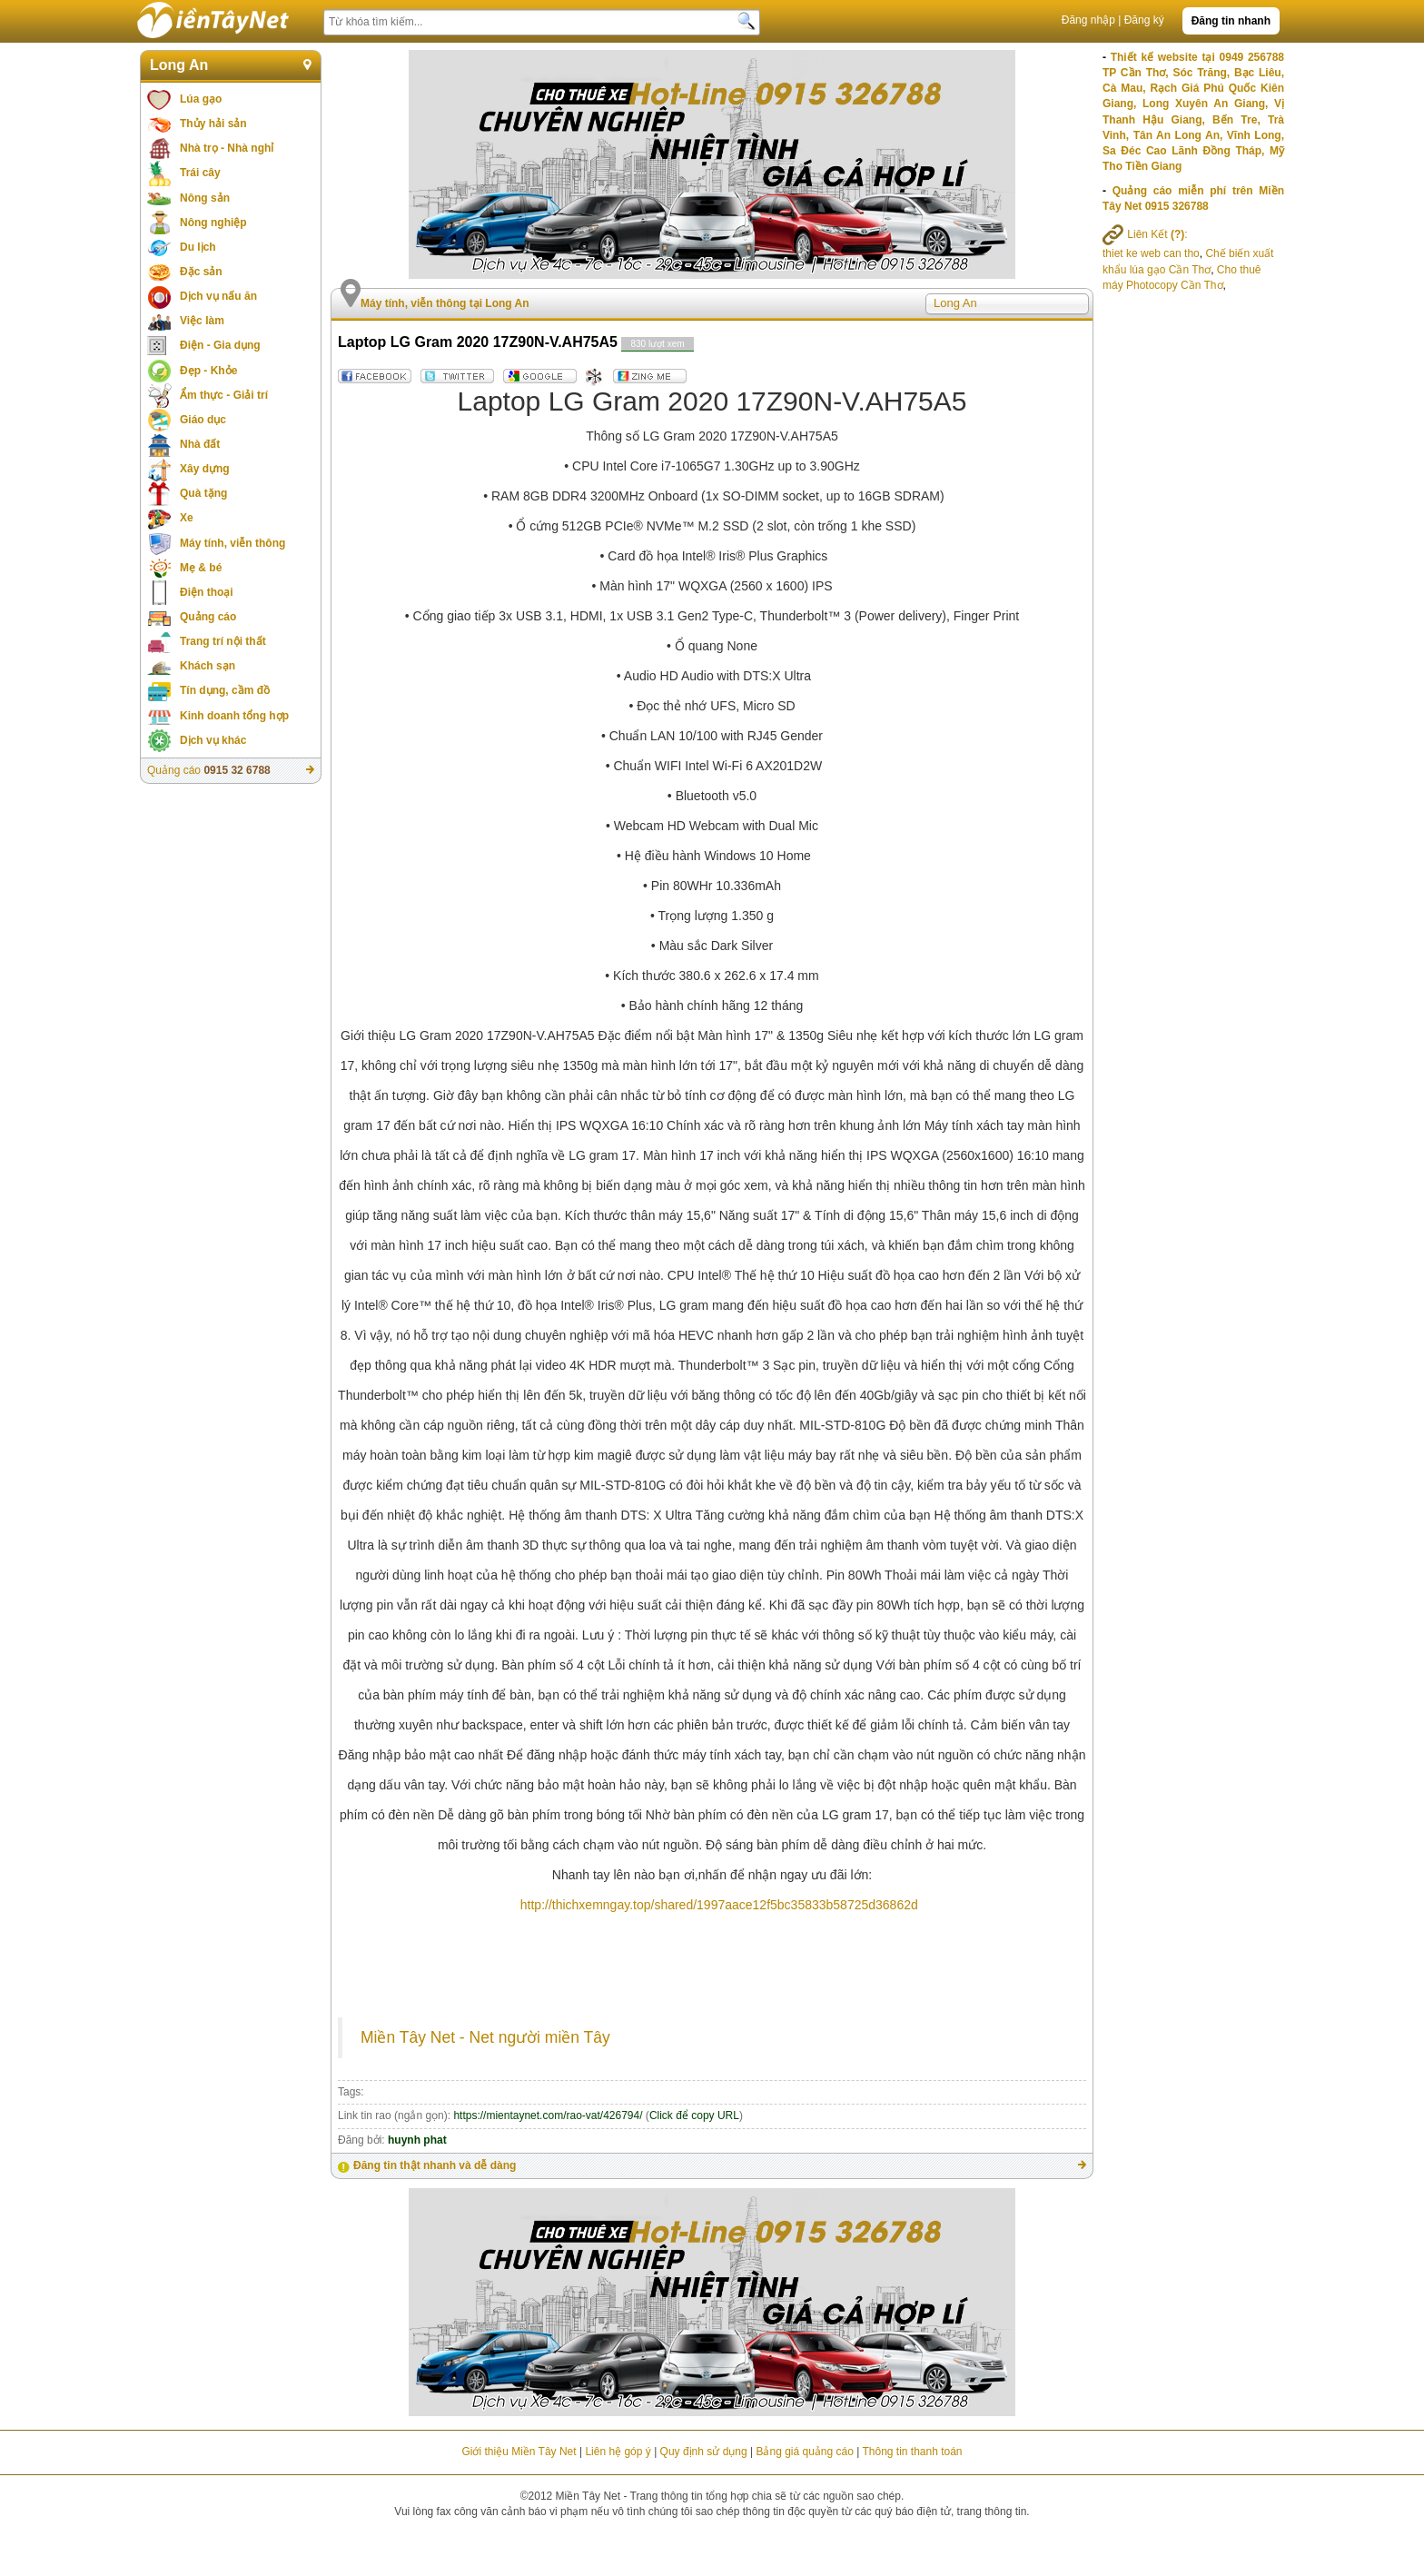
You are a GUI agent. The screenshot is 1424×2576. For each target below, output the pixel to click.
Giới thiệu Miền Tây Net (518, 2451)
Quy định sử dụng (703, 2451)
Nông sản (205, 198)
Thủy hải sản (213, 123)
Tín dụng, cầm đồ (225, 690)
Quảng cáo (208, 616)
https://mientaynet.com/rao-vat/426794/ (547, 2115)
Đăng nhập (1088, 20)
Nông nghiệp (213, 222)
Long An (179, 65)
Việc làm (202, 320)
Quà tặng (203, 493)
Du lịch (198, 247)
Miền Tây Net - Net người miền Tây (485, 2037)
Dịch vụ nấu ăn (218, 296)
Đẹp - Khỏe (208, 370)
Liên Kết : (1145, 234)
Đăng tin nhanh (1231, 21)
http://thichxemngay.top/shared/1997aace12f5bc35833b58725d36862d (719, 1904)
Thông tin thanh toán (912, 2451)
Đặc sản (201, 271)
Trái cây (200, 172)
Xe (186, 517)
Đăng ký (1144, 20)
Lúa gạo (201, 99)
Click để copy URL (694, 2115)
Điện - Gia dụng (220, 345)
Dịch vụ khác (213, 740)
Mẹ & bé (201, 567)
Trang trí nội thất (223, 641)
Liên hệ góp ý (617, 2451)
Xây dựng (205, 468)
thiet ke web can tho (1151, 253)
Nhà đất (200, 444)
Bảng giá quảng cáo (804, 2451)
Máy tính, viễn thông (232, 543)
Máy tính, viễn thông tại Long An (445, 303)
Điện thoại (206, 592)
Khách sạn (207, 665)
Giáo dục (203, 419)
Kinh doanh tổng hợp (234, 715)
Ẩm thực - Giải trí (224, 395)
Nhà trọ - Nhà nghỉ (226, 148)
